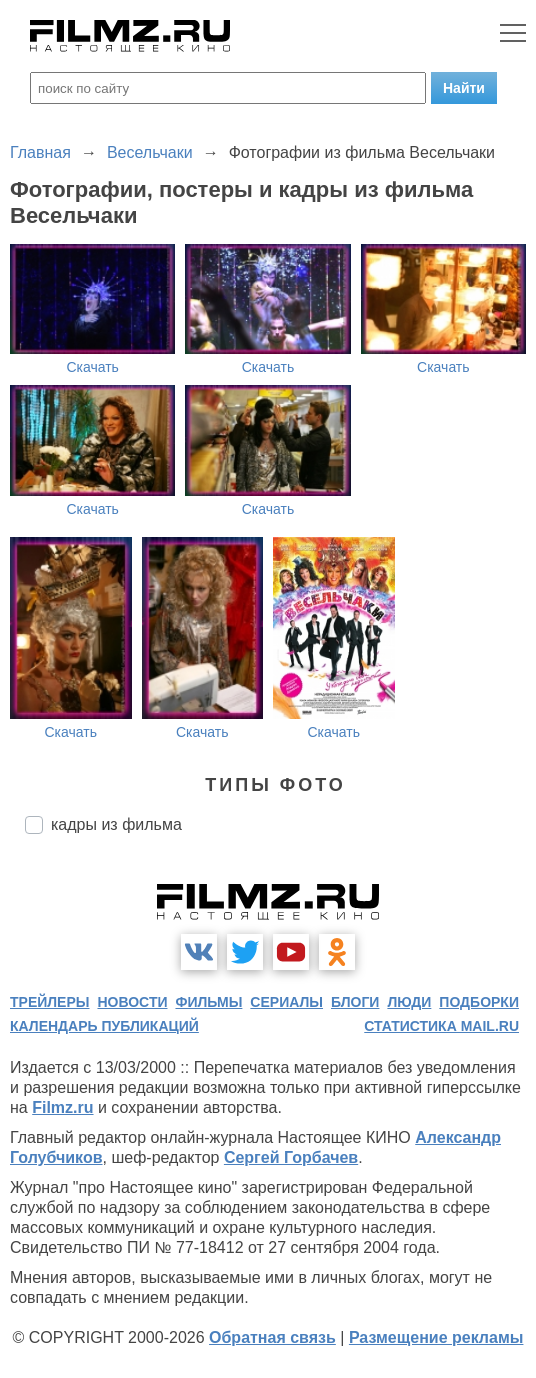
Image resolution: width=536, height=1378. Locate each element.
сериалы (286, 1002)
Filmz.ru (62, 1107)
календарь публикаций (104, 1026)
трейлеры (50, 1002)
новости (132, 1002)
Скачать (92, 367)
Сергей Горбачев (291, 1157)
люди (409, 1002)
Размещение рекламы (436, 1337)
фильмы (208, 1002)
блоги (355, 1002)
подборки (479, 1002)
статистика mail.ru (441, 1026)
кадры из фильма (116, 824)
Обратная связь (272, 1337)
